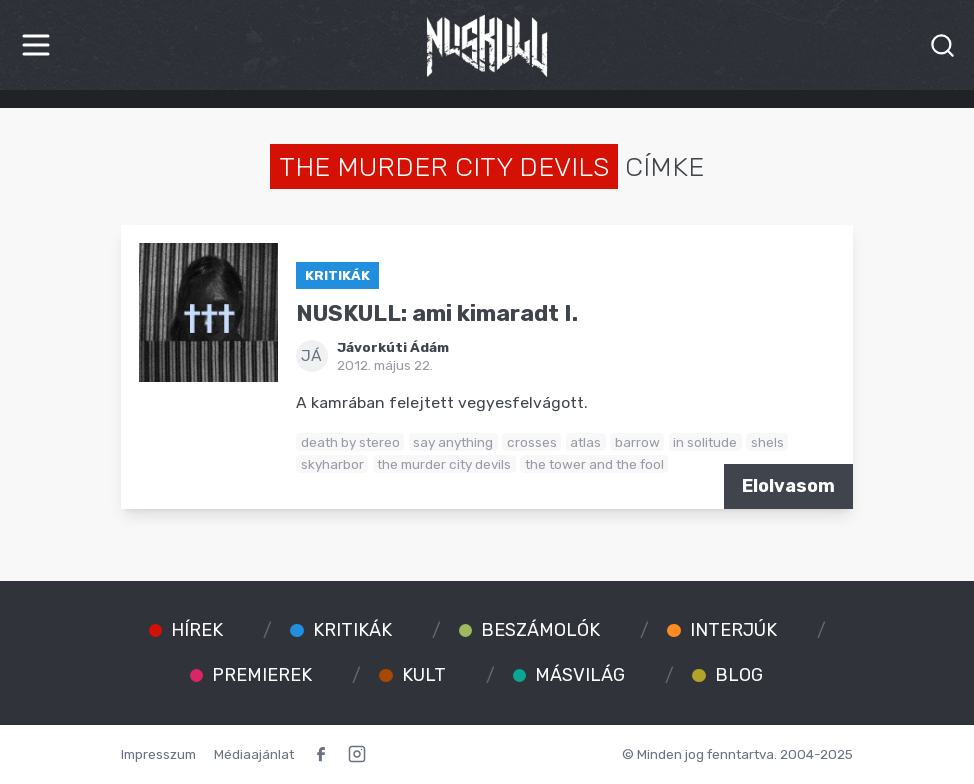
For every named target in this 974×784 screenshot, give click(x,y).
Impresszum (158, 754)
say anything (453, 442)
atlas (585, 442)
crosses (532, 442)
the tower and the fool (594, 464)
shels (767, 442)
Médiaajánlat (254, 754)
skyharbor (332, 464)
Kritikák (337, 275)
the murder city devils (444, 464)
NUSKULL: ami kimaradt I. (437, 313)
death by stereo (350, 442)
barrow (637, 442)
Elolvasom (788, 486)
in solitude (705, 442)
